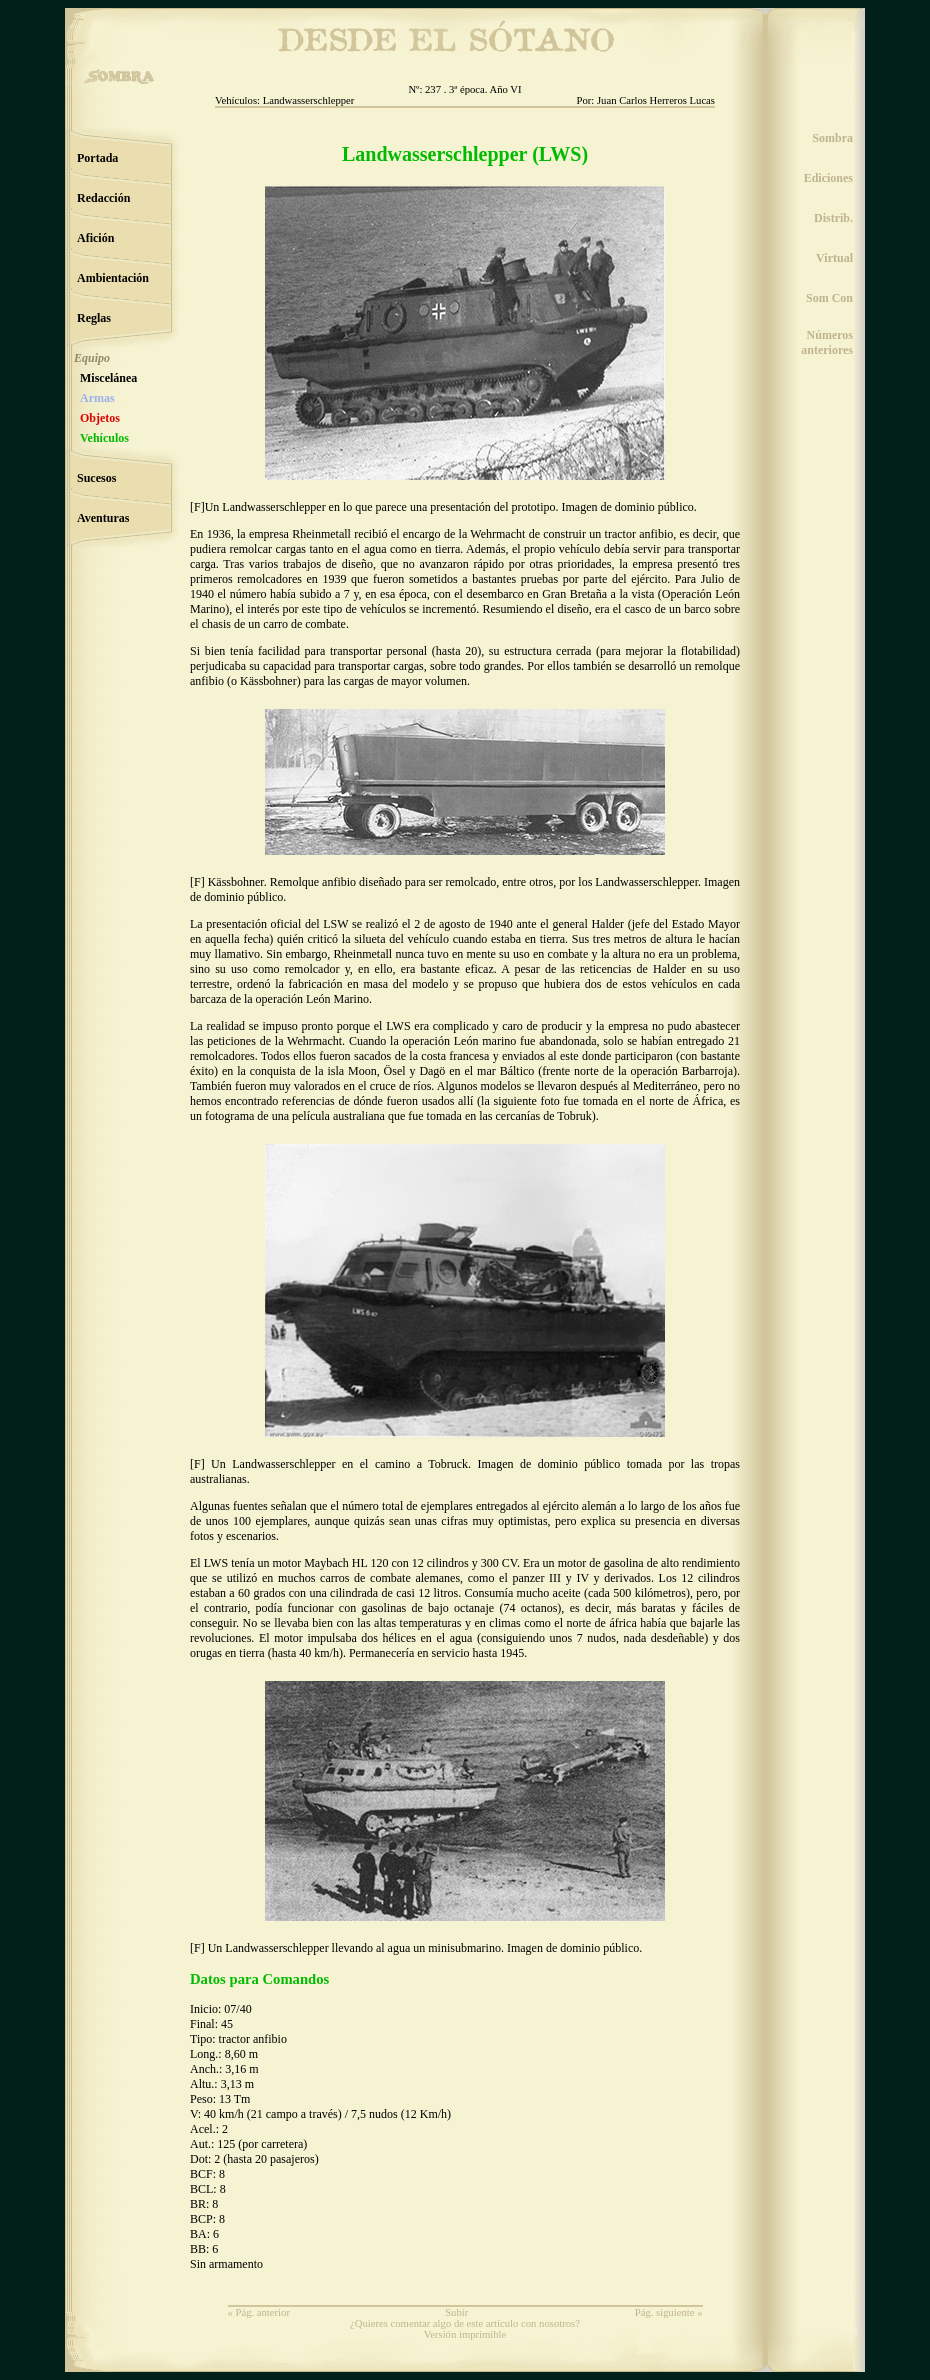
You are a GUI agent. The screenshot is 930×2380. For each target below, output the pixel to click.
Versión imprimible (465, 2334)
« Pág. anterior (259, 2312)
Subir (456, 2312)
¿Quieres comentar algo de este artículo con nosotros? (465, 2323)
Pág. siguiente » (669, 2312)
